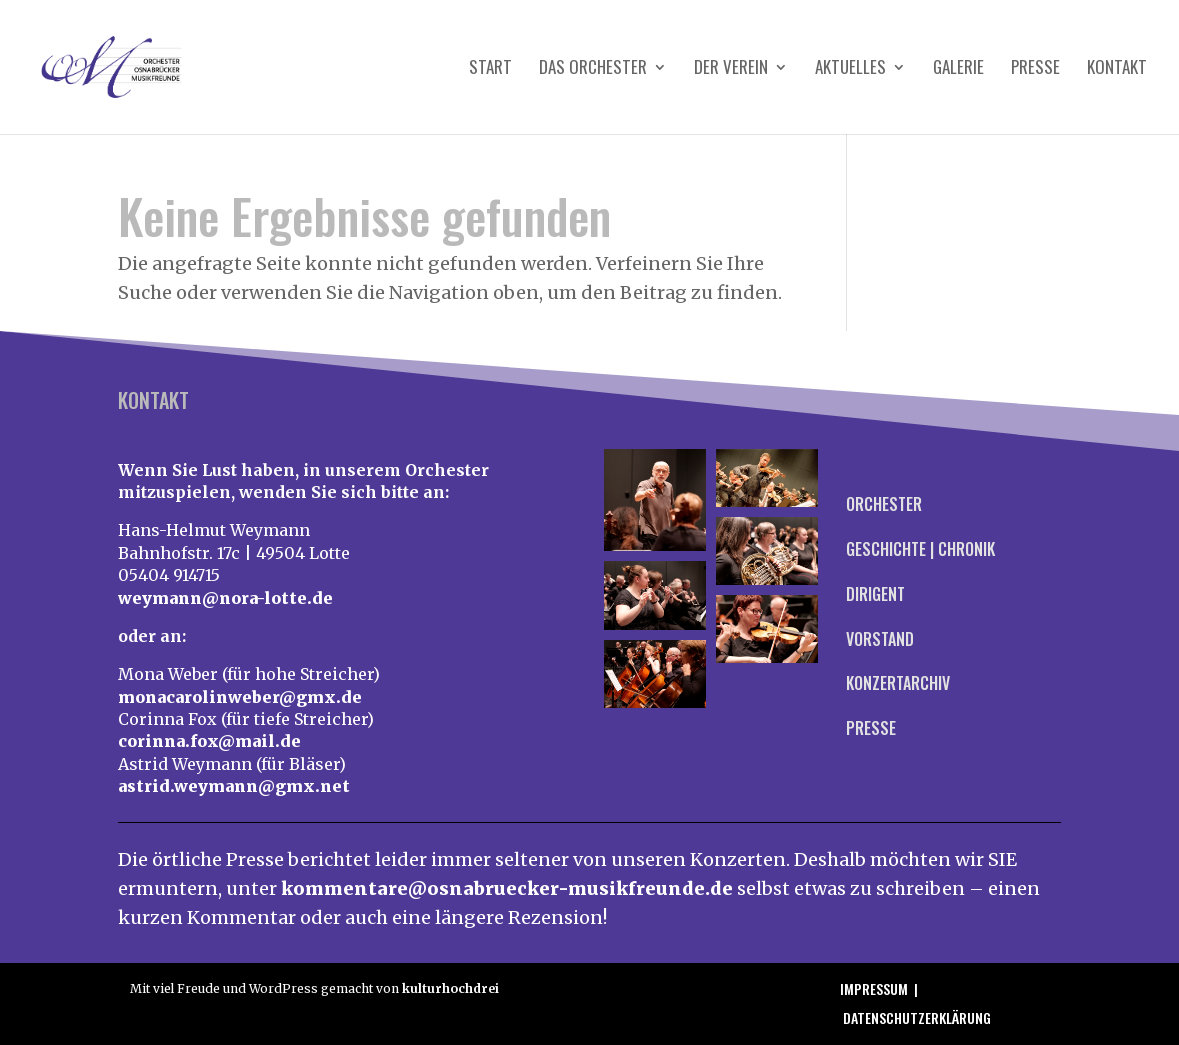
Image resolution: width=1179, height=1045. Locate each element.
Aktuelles (850, 69)
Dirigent (875, 594)
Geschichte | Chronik (920, 549)
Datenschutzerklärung (917, 1017)
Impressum (874, 988)
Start (490, 69)
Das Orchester (593, 69)
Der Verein (731, 69)
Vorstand (880, 639)
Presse (1035, 69)
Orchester (884, 504)
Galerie (958, 69)
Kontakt (1117, 69)
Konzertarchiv (898, 683)
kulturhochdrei (450, 988)
